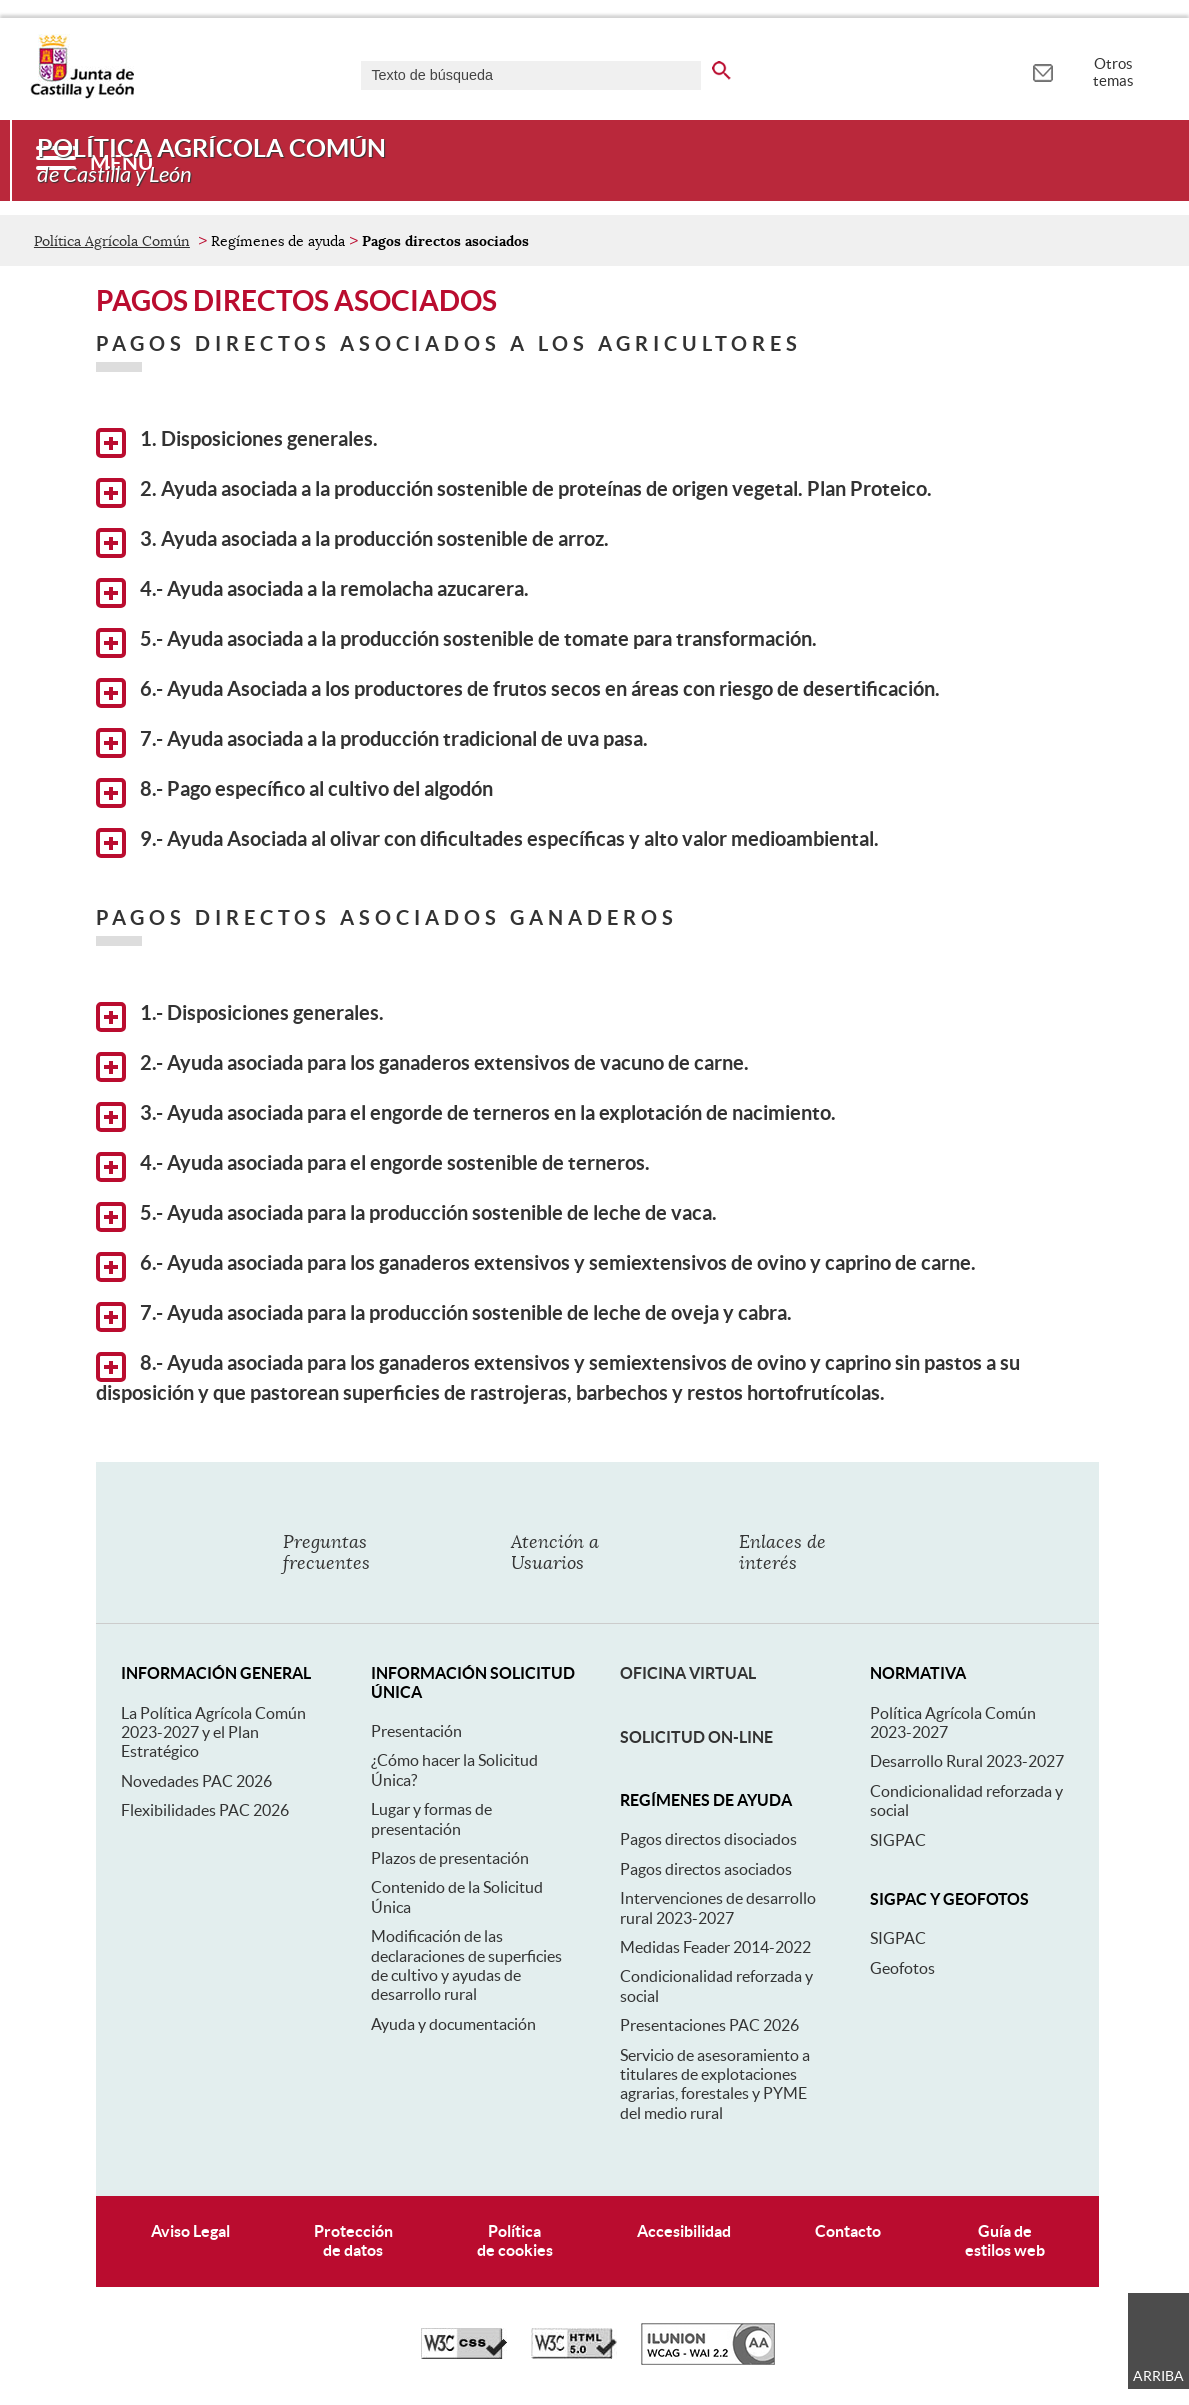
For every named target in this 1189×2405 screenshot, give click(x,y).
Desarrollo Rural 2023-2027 (967, 1761)
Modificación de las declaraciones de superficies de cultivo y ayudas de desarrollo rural (466, 1965)
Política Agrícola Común (112, 241)
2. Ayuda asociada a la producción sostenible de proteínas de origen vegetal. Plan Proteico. (514, 493)
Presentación (416, 1731)
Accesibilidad (684, 2231)
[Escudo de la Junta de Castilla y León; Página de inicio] (82, 94)
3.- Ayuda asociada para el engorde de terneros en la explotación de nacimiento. (466, 1117)
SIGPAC (898, 1840)
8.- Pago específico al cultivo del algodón (294, 793)
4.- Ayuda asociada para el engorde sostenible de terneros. (373, 1167)
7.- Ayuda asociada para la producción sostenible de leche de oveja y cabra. (444, 1317)
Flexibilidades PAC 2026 (205, 1810)
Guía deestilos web (1005, 2240)
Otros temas (1113, 72)
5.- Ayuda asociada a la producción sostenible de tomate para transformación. (456, 643)
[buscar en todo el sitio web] (721, 67)
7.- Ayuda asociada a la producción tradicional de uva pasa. (372, 743)
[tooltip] (1042, 70)
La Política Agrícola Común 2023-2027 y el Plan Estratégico (213, 1732)
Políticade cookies (515, 2240)
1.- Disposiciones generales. (240, 1017)
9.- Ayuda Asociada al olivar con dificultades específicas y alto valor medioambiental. (487, 843)
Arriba (1158, 2376)
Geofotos (902, 1968)
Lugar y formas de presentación (431, 1818)
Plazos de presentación (450, 1858)
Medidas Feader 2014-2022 (715, 1947)
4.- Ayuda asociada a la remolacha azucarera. (312, 593)
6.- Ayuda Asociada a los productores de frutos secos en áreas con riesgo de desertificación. (518, 693)
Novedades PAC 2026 (196, 1781)
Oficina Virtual (688, 1673)
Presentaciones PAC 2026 (709, 2025)
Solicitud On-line (696, 1737)
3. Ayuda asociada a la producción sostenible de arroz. (352, 543)
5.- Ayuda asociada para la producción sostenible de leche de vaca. (406, 1217)
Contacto (848, 2231)
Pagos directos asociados (706, 1869)
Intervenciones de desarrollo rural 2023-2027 (718, 1907)
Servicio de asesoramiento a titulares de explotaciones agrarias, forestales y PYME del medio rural (715, 2084)
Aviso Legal (190, 2231)
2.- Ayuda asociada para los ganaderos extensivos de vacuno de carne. (422, 1067)
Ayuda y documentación (453, 2024)
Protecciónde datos (353, 2240)
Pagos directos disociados (708, 1839)
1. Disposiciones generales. (237, 443)
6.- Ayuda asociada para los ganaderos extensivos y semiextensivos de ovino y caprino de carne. (536, 1267)
